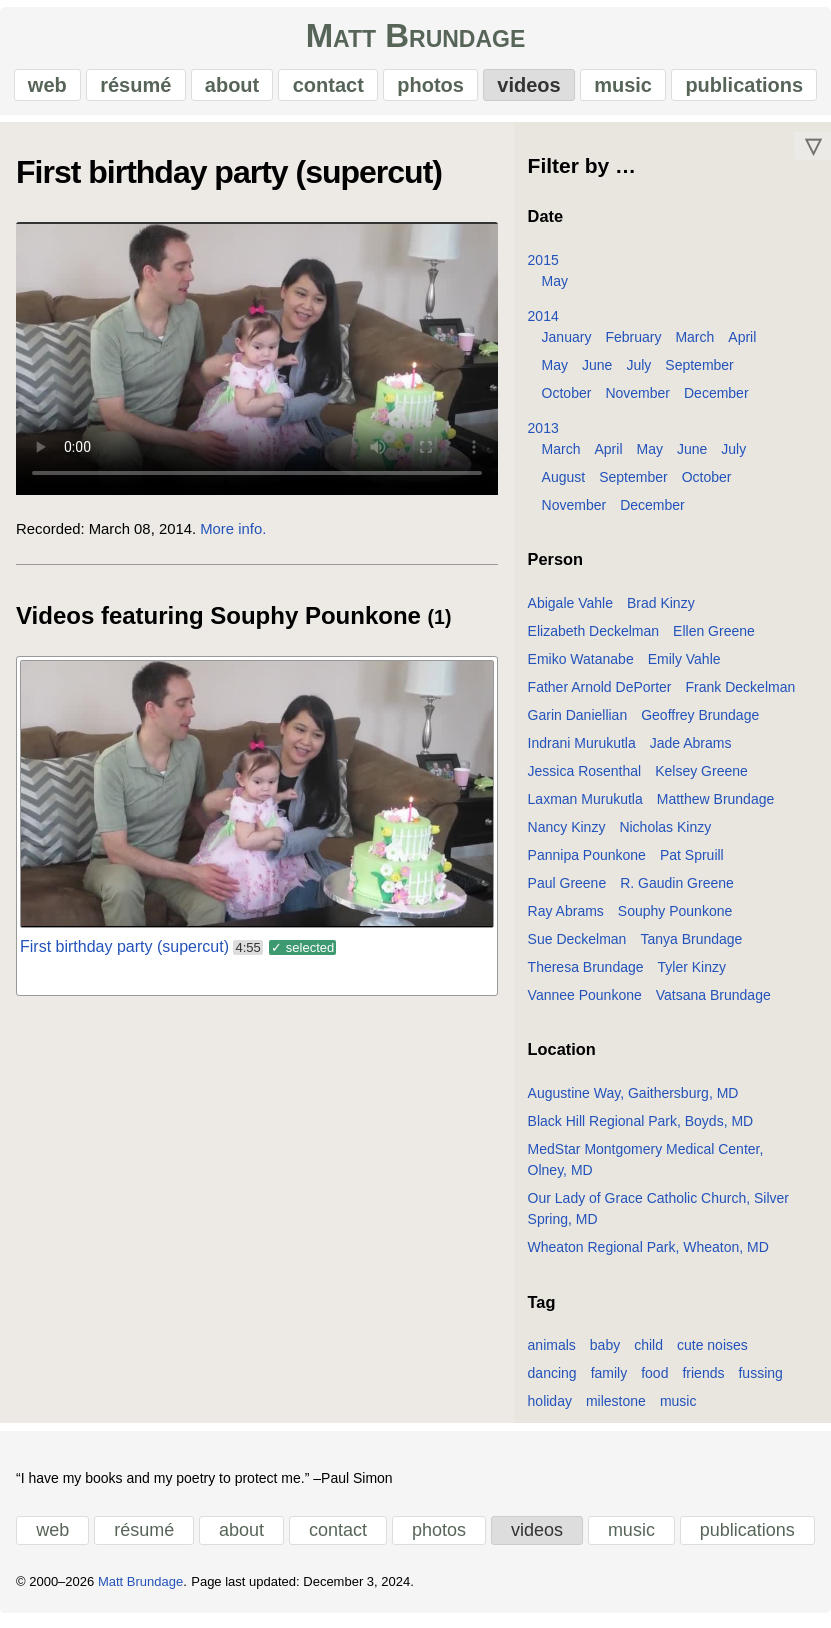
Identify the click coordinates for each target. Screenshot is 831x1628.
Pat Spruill (692, 862)
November (637, 400)
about (233, 89)
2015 (543, 267)
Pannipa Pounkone (587, 862)
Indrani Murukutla (582, 750)
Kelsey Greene (701, 778)
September (699, 372)
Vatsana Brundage (713, 1002)
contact (328, 89)
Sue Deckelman (577, 946)
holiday (550, 1408)
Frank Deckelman (741, 694)
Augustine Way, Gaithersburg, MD (633, 1100)
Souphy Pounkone (675, 918)
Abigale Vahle (570, 610)
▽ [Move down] (813, 152)
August (564, 484)
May (555, 288)
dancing (552, 1380)
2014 (543, 323)
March (694, 344)
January (567, 344)
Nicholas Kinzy (665, 834)
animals (552, 1352)
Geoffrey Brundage (700, 722)
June (597, 372)
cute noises (712, 1352)
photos (430, 89)
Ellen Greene (714, 638)
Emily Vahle (684, 666)
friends (703, 1380)
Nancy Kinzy (567, 834)
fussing (760, 1380)
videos (527, 89)
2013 (543, 435)
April (742, 344)
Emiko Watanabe (581, 666)
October (567, 400)
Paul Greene (567, 890)
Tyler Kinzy (692, 974)
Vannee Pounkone (585, 1002)
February (633, 344)
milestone (616, 1408)
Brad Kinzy (661, 610)
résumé (137, 89)
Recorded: (50, 536)
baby (605, 1352)
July (638, 372)
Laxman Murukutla (585, 806)
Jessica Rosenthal (585, 778)
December (716, 400)
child (648, 1352)
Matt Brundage (416, 40)
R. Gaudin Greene (677, 890)
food (654, 1380)
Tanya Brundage (691, 946)
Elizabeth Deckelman (594, 638)
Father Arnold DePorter (600, 694)
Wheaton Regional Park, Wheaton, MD (648, 1254)
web (49, 89)
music (622, 89)
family (609, 1380)
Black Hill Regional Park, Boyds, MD (641, 1128)
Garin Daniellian (578, 722)
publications (742, 89)
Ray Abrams (566, 918)
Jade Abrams (691, 750)
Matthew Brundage (716, 806)
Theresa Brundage (586, 974)
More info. (233, 536)
